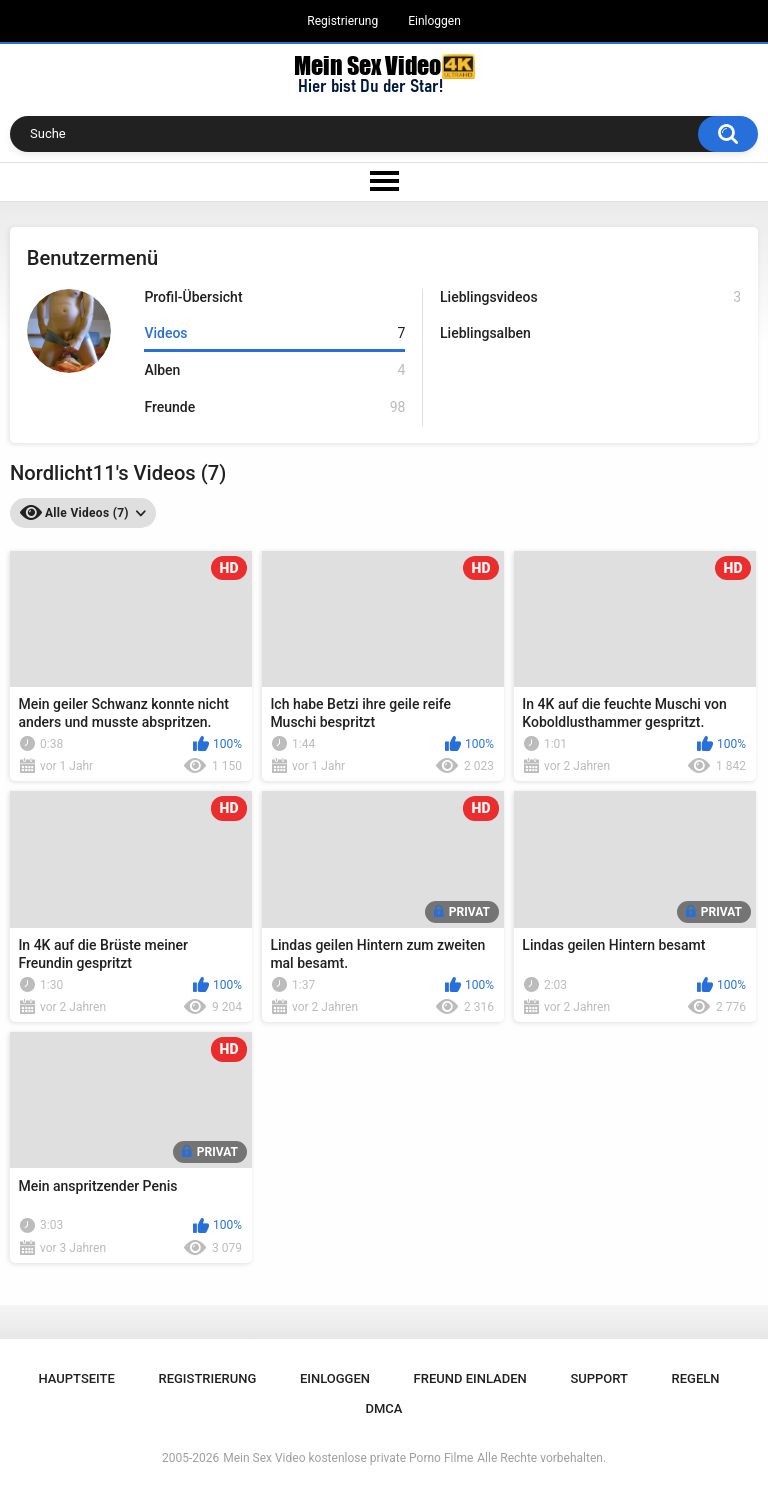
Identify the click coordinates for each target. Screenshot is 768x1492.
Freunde (274, 407)
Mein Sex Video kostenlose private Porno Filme (348, 1458)
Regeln (696, 1378)
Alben (274, 370)
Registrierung (342, 21)
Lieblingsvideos (590, 297)
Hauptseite (76, 1378)
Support (599, 1378)
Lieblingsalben (485, 333)
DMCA (384, 1408)
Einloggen (434, 21)
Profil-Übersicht (193, 297)
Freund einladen (470, 1378)
